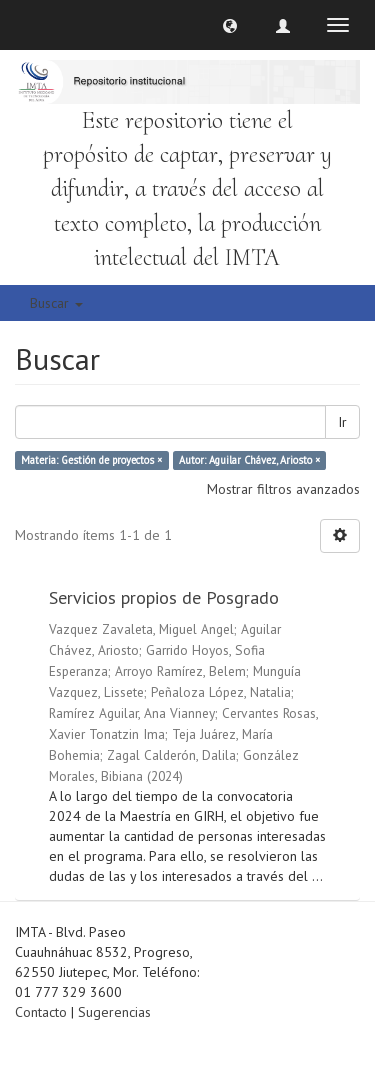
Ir (342, 422)
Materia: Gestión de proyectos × (91, 460)
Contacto (41, 1012)
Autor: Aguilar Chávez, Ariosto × (249, 460)
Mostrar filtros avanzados (283, 489)
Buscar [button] (56, 303)
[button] (230, 25)
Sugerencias (114, 1012)
